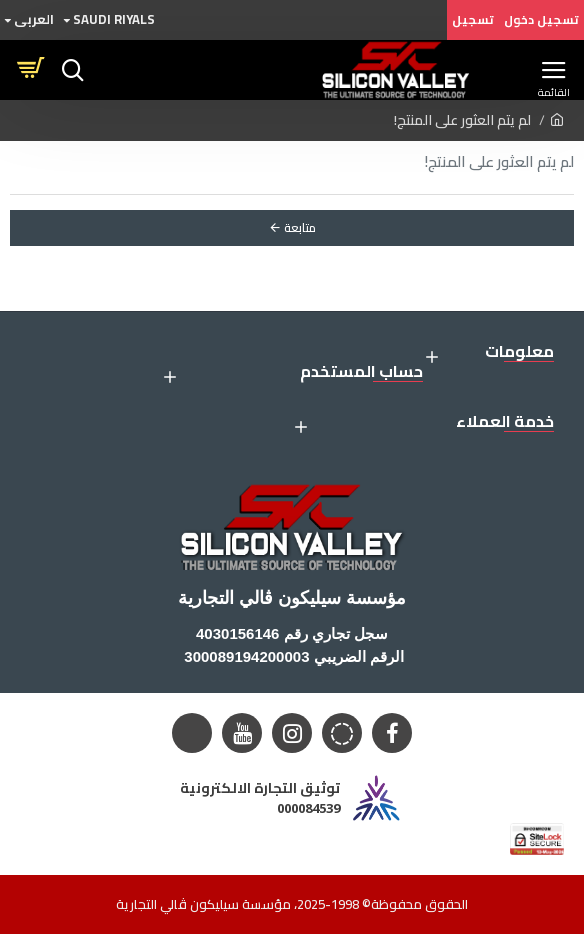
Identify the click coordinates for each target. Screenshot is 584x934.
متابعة (300, 227)
